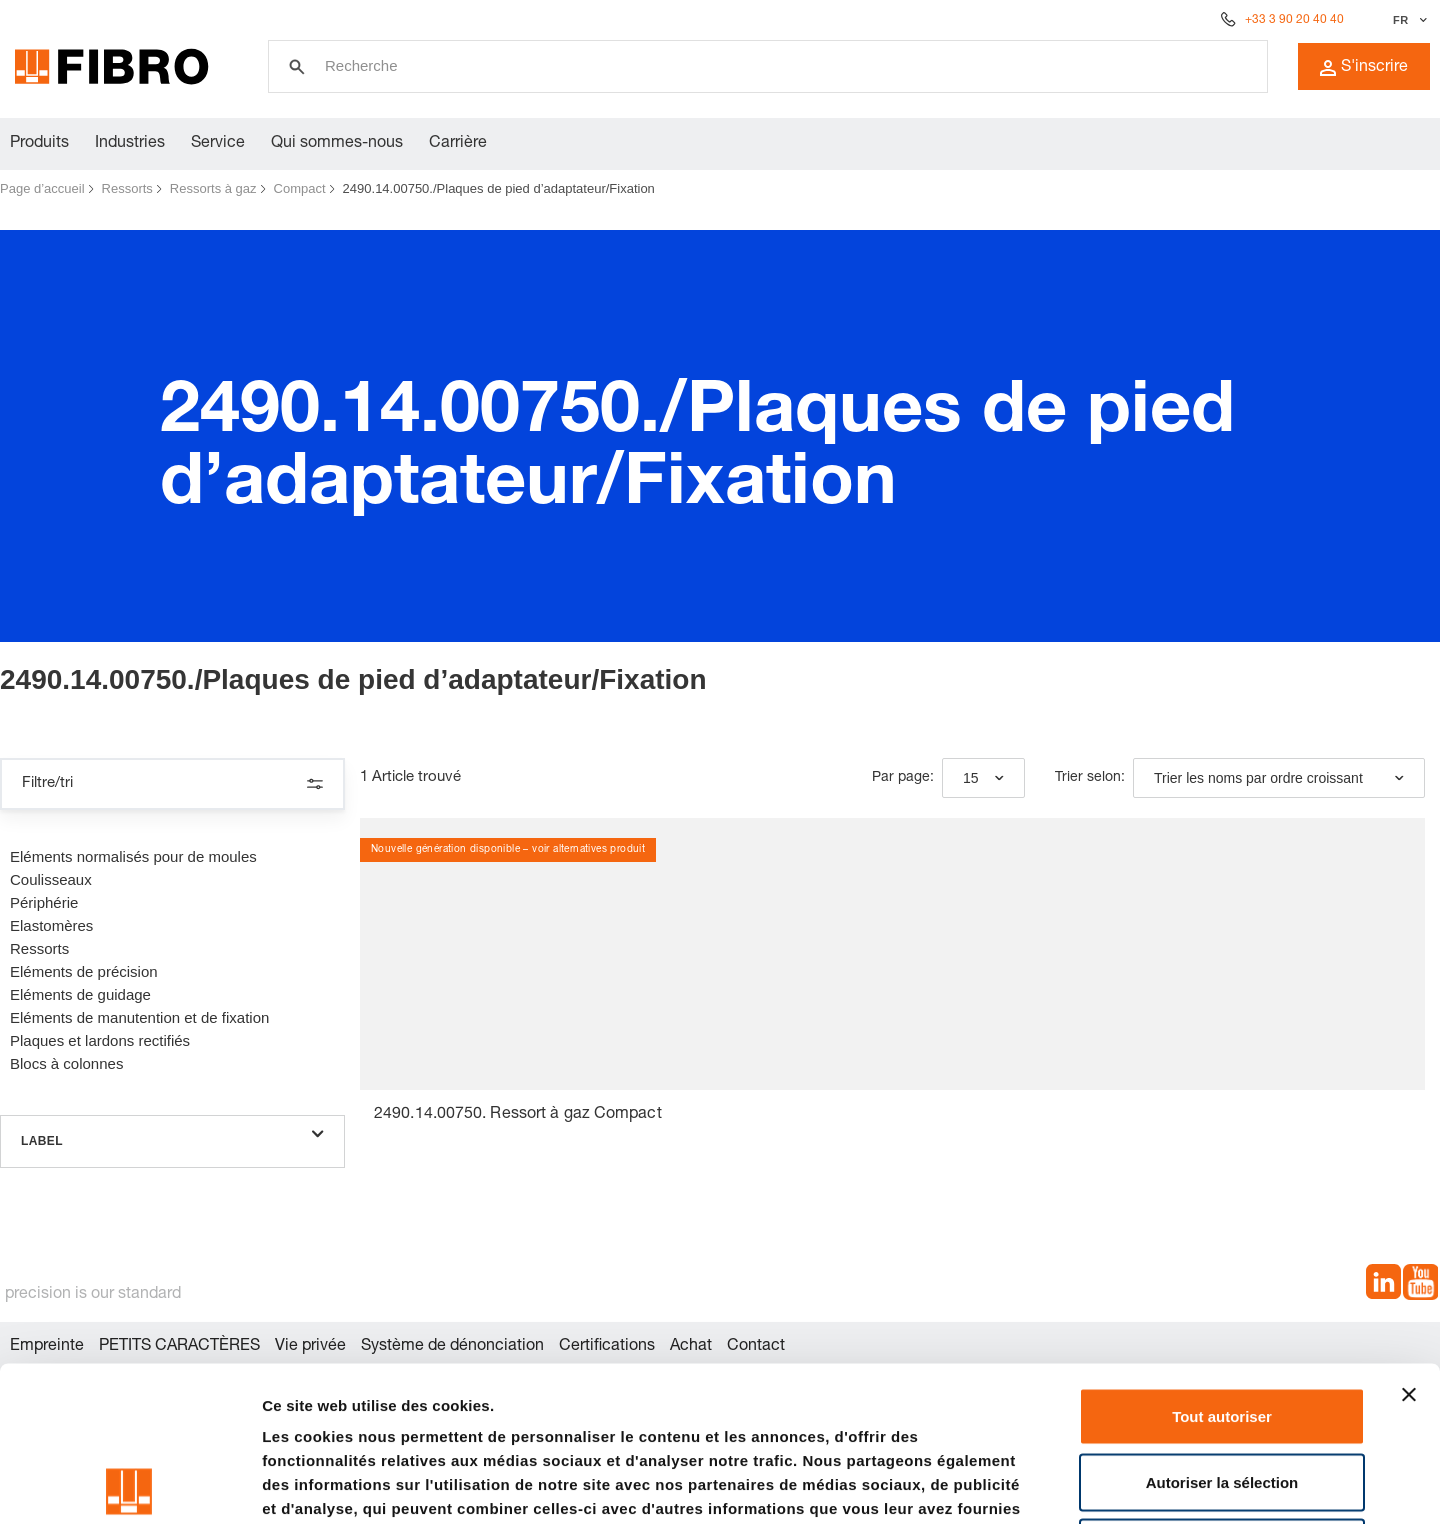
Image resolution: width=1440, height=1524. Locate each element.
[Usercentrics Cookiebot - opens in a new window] (129, 1485)
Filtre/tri (172, 784)
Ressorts (127, 188)
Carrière (458, 144)
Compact (300, 188)
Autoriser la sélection (1222, 1327)
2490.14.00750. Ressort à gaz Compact (518, 1115)
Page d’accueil (42, 188)
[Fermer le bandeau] (1409, 1240)
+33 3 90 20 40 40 (1294, 20)
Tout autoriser (1222, 1261)
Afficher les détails (1101, 1484)
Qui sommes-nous (337, 144)
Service (218, 144)
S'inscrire (1364, 68)
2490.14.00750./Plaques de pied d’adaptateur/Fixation (499, 188)
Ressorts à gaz (213, 188)
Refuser (1222, 1392)
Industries (130, 144)
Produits (39, 144)
